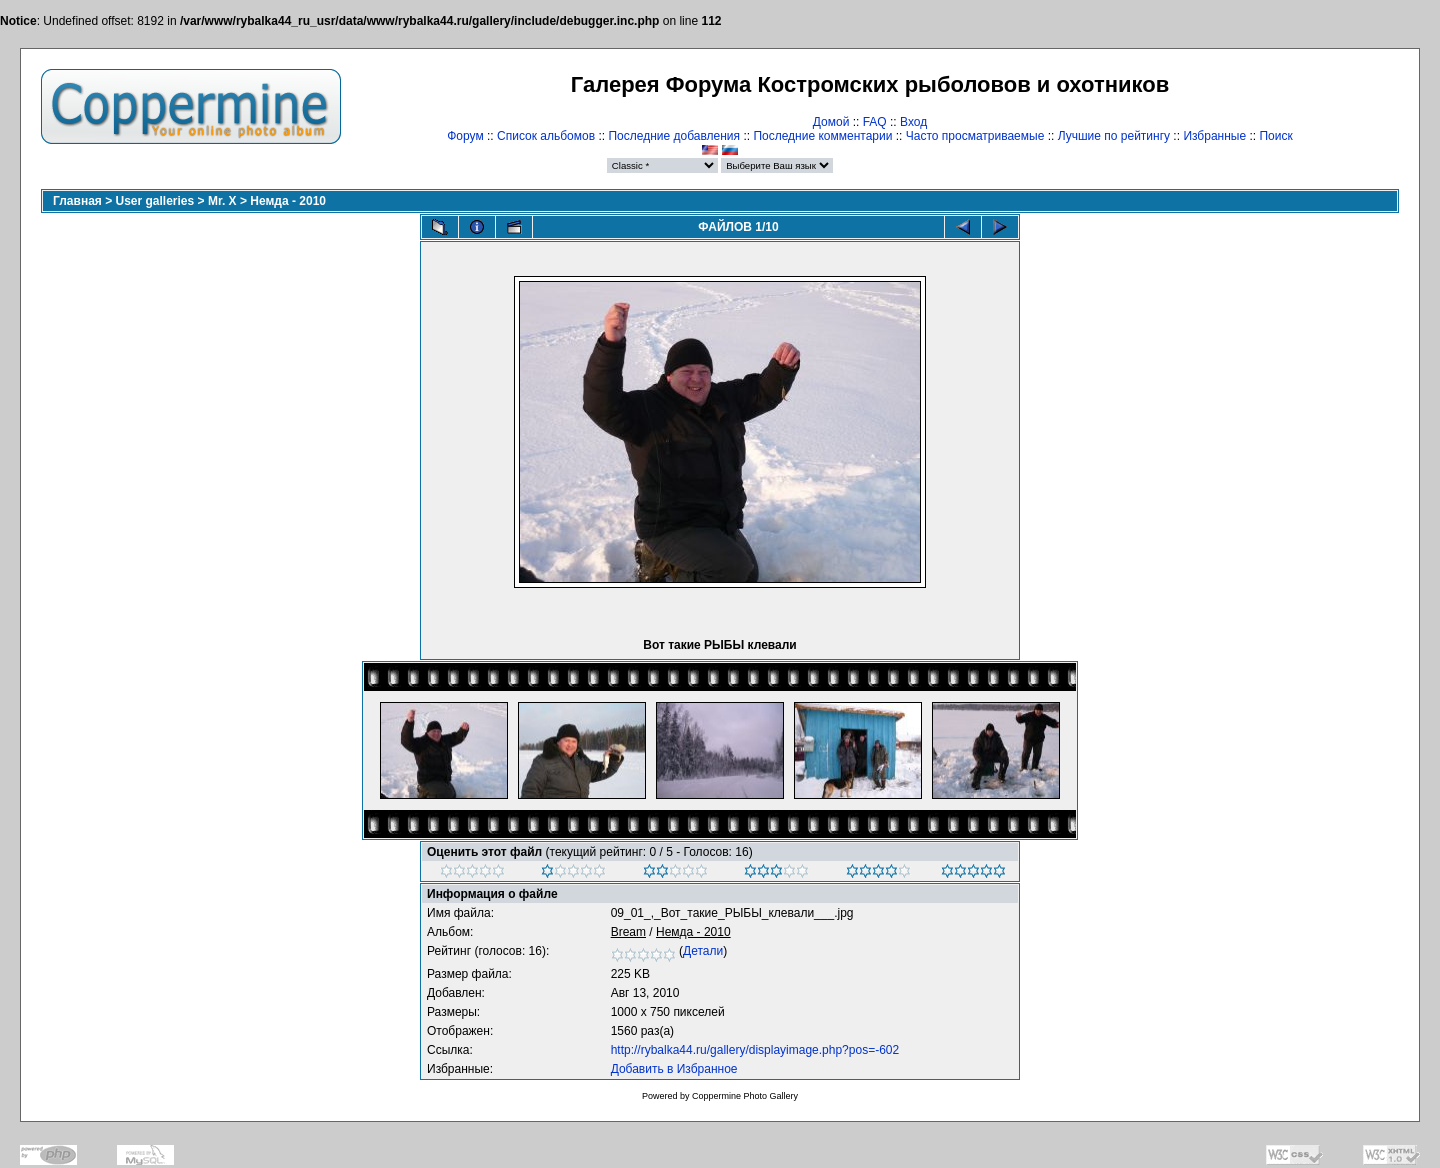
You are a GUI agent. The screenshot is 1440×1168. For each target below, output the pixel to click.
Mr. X (222, 201)
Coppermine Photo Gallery (745, 1096)
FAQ (875, 122)
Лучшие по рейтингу (1114, 136)
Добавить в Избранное (674, 1069)
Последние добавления (674, 136)
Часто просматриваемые (975, 136)
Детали (703, 951)
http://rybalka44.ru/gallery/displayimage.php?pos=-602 (755, 1050)
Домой (831, 122)
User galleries (155, 201)
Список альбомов (546, 136)
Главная (77, 201)
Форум (465, 136)
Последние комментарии (822, 136)
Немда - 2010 (288, 201)
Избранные (1214, 136)
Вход (913, 122)
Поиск (1275, 136)
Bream (628, 932)
